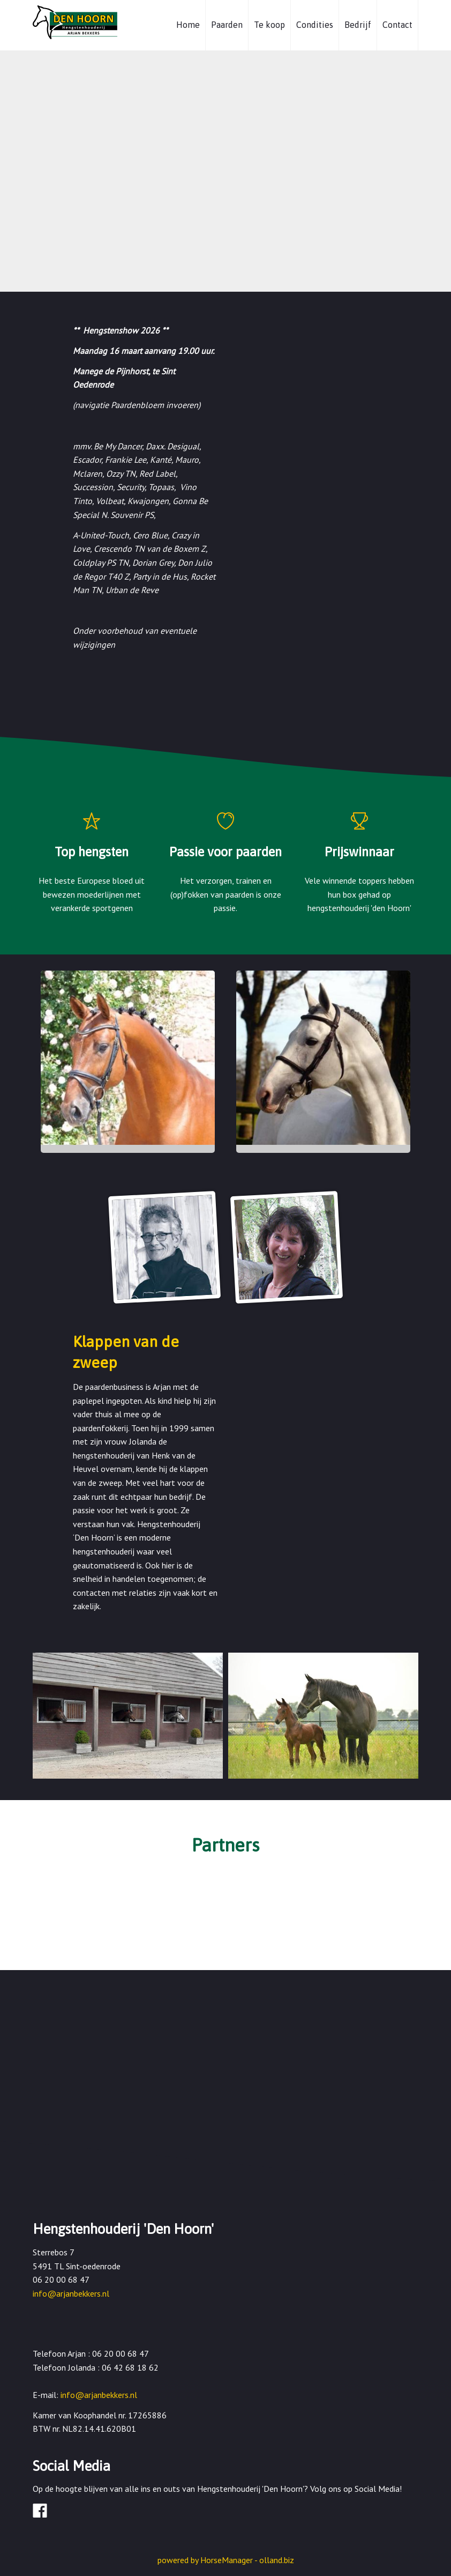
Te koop (269, 24)
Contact (397, 24)
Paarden (227, 24)
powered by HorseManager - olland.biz (225, 2560)
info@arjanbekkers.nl (71, 2293)
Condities (314, 24)
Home (188, 24)
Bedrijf (357, 24)
